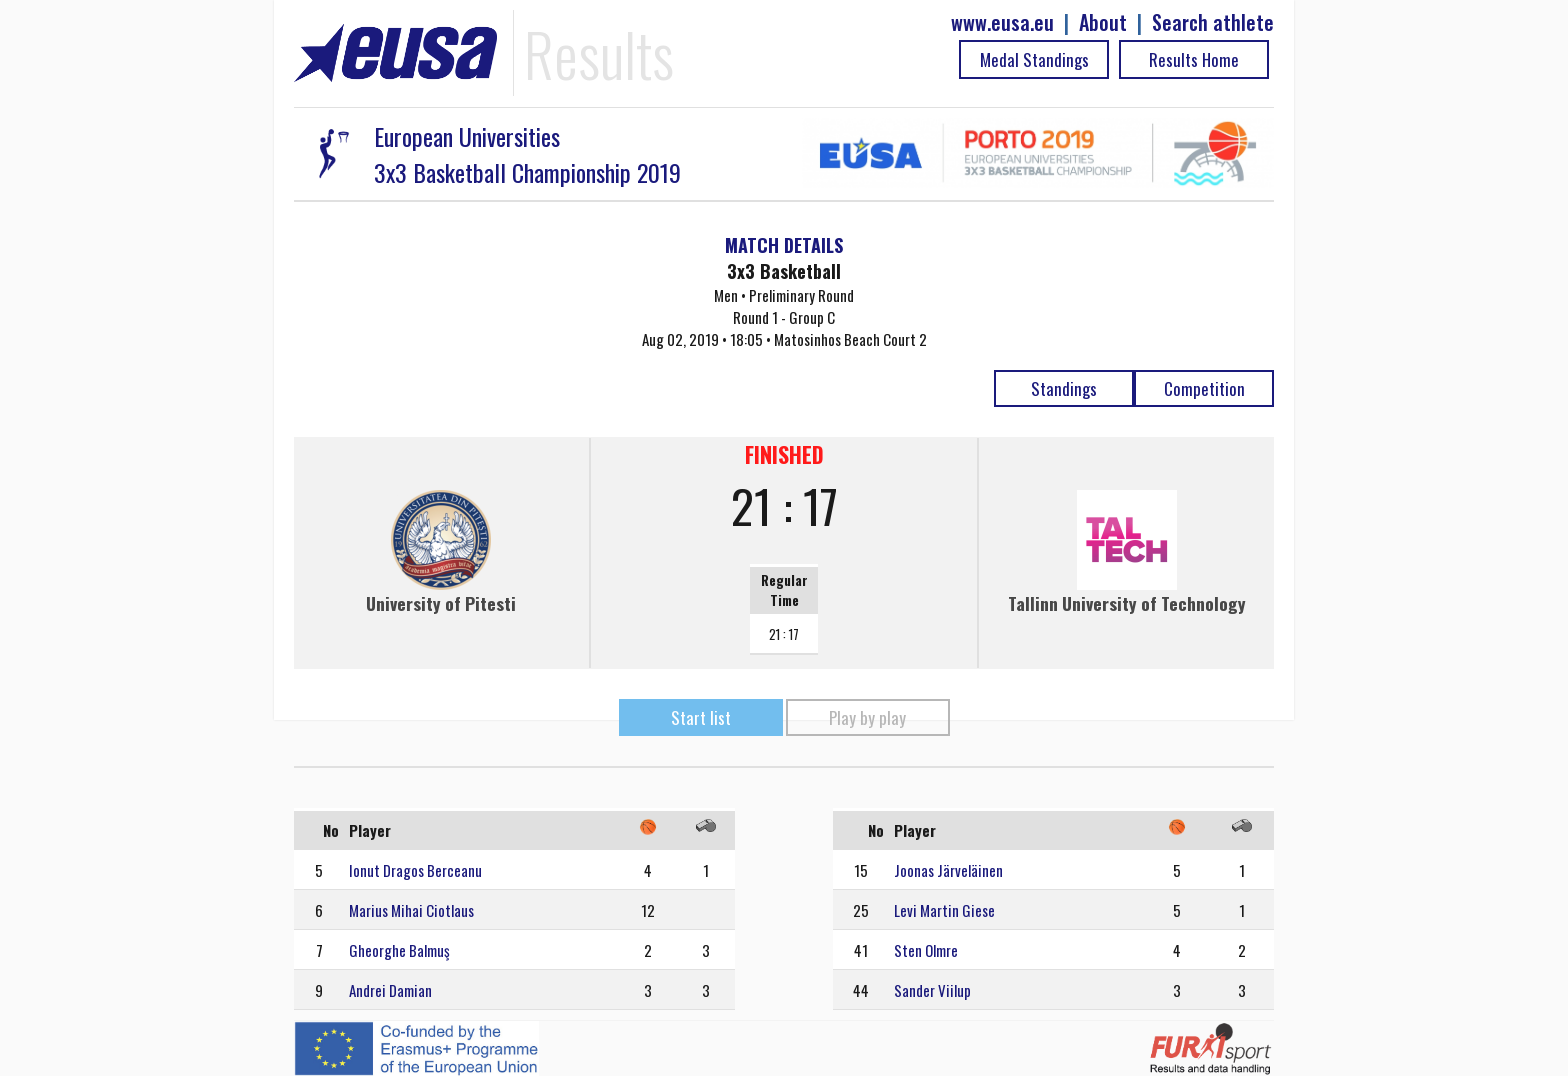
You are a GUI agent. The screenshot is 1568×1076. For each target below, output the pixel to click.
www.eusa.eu (1002, 22)
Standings (1064, 388)
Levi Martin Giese (944, 910)
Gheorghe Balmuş (399, 950)
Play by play (867, 717)
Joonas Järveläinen (948, 870)
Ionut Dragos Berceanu (415, 870)
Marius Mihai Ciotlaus (411, 910)
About (1103, 22)
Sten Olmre (926, 950)
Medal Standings (1034, 59)
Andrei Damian (390, 990)
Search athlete (1213, 22)
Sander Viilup (932, 990)
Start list (701, 717)
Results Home (1194, 59)
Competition (1204, 388)
